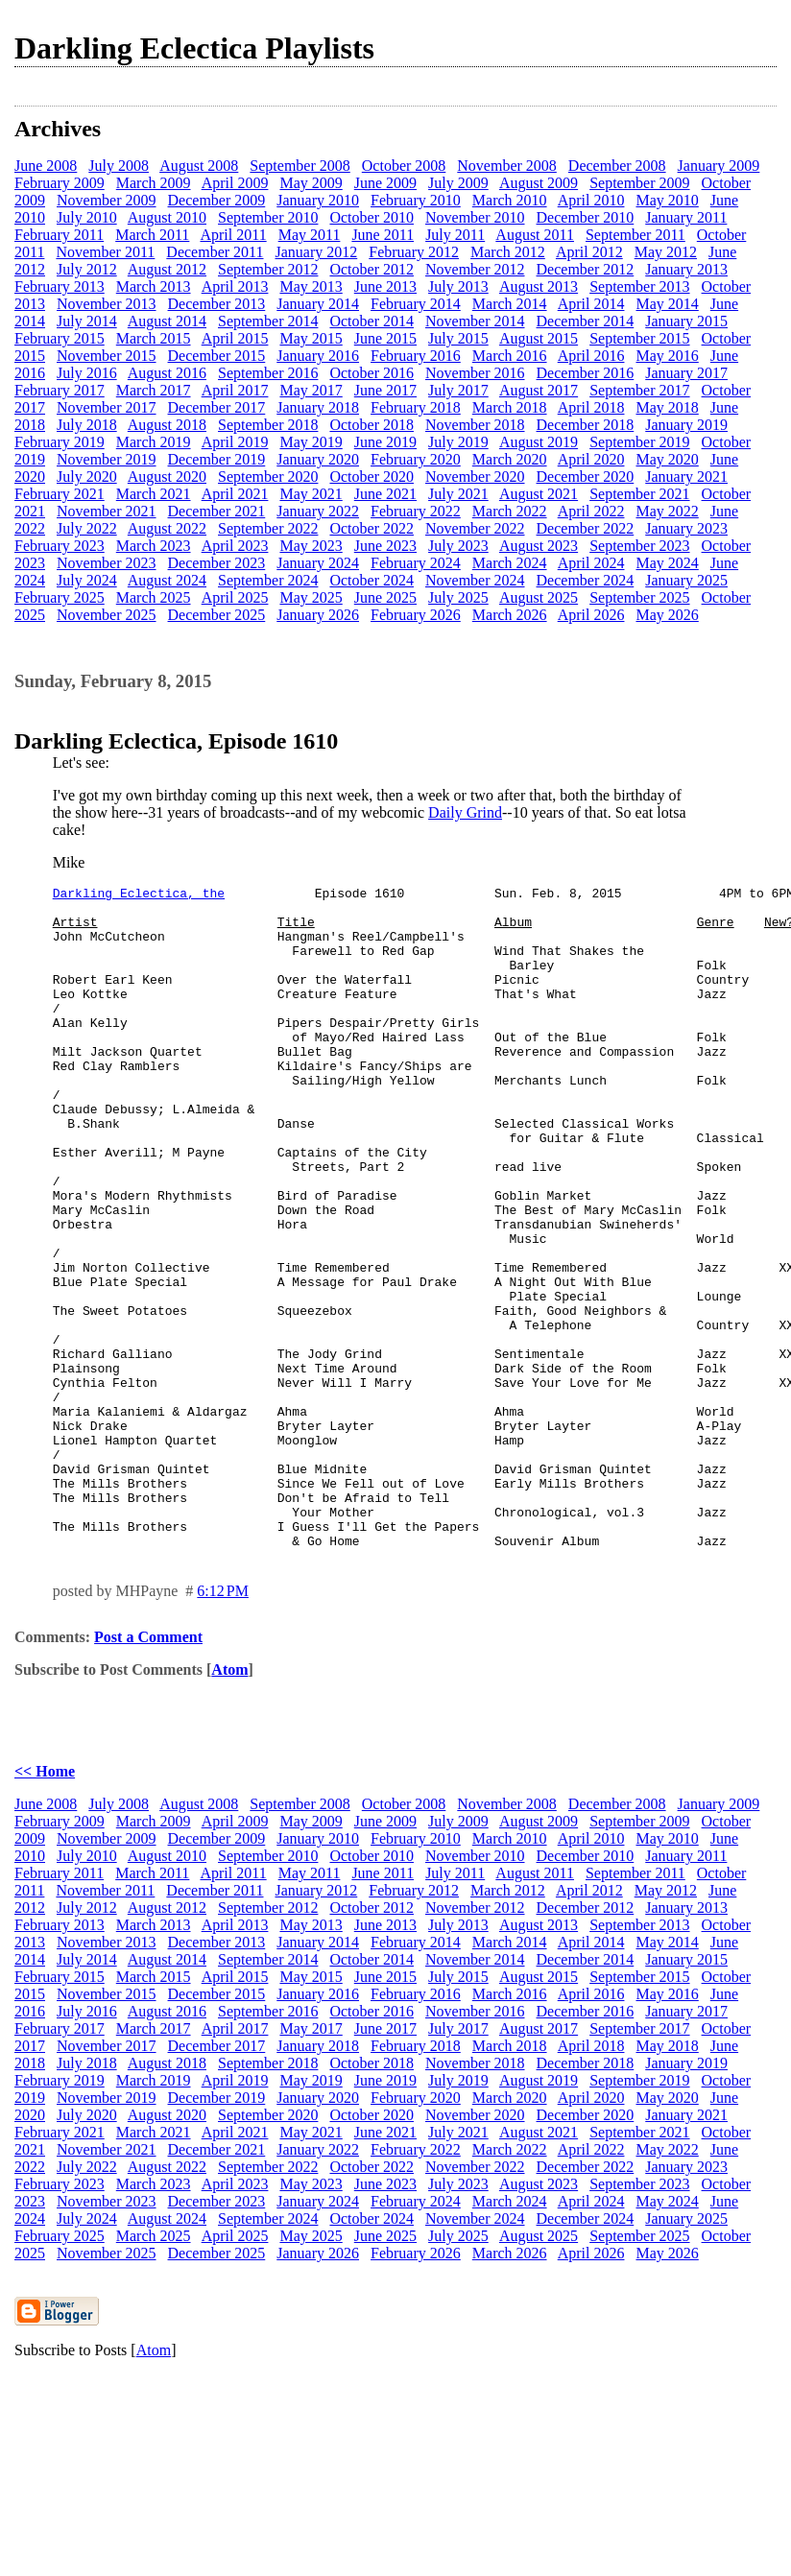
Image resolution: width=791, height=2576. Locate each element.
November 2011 (105, 252)
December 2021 (217, 511)
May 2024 (666, 563)
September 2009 (639, 183)
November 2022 (475, 528)
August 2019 (538, 442)
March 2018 (509, 407)
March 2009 (153, 183)
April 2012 (589, 252)
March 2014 (509, 304)
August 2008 (198, 165)
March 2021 (153, 494)
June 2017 (385, 390)
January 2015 (686, 321)
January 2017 (686, 373)
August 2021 (538, 494)
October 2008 (404, 165)
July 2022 (87, 528)
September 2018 (268, 425)
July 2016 (87, 373)
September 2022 (268, 528)
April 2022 (591, 511)
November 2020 (475, 476)
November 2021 (106, 511)
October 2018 (371, 425)
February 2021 (59, 494)
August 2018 (167, 425)
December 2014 (586, 321)
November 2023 (106, 563)
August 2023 (538, 545)
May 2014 (666, 304)
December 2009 (217, 200)
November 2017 (106, 407)
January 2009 (719, 165)
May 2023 (310, 545)
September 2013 (639, 286)
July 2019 (458, 442)
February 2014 (416, 304)
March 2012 (507, 252)
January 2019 (686, 425)
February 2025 (59, 597)
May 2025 (310, 597)
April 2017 (235, 390)
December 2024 (586, 580)
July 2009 (458, 183)
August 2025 (538, 597)
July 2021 (458, 494)
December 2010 (586, 217)
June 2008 (45, 165)
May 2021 (310, 494)
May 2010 (666, 200)
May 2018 (666, 407)
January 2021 (686, 476)
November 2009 (106, 200)
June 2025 (385, 597)
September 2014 (268, 321)
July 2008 (118, 165)
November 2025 (106, 615)
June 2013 (385, 286)
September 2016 (268, 373)
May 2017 (310, 390)
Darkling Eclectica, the (139, 895)
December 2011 (214, 252)
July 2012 (87, 269)
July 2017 (458, 390)
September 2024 (268, 580)
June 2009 (385, 183)
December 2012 (586, 269)
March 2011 (152, 235)
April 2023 (235, 545)
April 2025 (235, 597)
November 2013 (106, 304)
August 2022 (167, 528)
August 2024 (167, 580)
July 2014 (87, 321)
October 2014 (371, 321)
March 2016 (509, 355)
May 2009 (310, 183)
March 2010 (509, 200)
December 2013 (217, 304)
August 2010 (167, 217)
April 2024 (591, 563)
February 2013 (59, 286)
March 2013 (153, 286)
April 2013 (235, 286)
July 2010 (87, 217)
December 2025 (217, 615)
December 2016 (586, 373)
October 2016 (371, 373)
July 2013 (458, 286)
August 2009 (538, 183)
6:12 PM (223, 1723)
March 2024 (509, 563)
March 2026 (509, 615)
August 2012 (167, 269)
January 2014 (317, 304)
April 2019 (235, 442)
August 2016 (167, 373)
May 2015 (310, 338)
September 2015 (639, 338)
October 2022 (371, 528)
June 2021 (385, 494)
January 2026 (317, 615)
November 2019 (106, 459)
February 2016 (416, 355)
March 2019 (153, 442)
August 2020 (167, 476)
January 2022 (317, 511)
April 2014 (591, 304)
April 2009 (235, 183)
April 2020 (591, 459)
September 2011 (635, 235)
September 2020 (268, 476)
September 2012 (268, 269)
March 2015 (153, 338)
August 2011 (534, 235)
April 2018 (591, 407)
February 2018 (416, 407)
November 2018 (475, 425)
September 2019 (639, 442)
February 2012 (414, 252)
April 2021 (235, 494)
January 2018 (317, 407)
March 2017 (153, 390)
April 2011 (233, 235)
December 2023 (217, 563)
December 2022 (586, 528)
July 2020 (87, 476)
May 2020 (666, 459)
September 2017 (639, 390)
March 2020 (509, 459)
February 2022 (416, 511)
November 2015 (106, 355)
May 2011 (309, 235)
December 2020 (586, 476)
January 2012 (316, 252)
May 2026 (666, 615)
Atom (229, 1802)
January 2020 (317, 459)
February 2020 (416, 459)
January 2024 (317, 563)
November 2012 (475, 269)
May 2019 (310, 442)
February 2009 (59, 183)
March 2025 (153, 597)
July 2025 (458, 597)
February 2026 (416, 615)
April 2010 (591, 200)
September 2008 (299, 165)
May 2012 (666, 252)
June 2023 (385, 545)
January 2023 (686, 528)
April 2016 (591, 355)
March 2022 (509, 511)
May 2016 (666, 355)
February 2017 (59, 390)
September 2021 (639, 494)
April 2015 (235, 338)
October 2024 (371, 580)
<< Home (44, 1904)
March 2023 (153, 545)
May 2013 (310, 286)
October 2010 (371, 217)
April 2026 (591, 615)
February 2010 (416, 200)
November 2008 (507, 165)
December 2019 (217, 459)
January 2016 (317, 355)
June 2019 (385, 442)
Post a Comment (148, 1769)
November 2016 (475, 373)
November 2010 (475, 217)
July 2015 (458, 338)
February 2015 (59, 338)
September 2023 (639, 545)
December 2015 (217, 355)
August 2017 (538, 390)
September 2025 (639, 597)
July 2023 (458, 545)
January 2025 (686, 580)
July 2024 (87, 580)
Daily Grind (465, 812)
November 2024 (475, 580)
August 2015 (538, 338)
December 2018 (586, 425)
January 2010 (317, 200)
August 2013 (538, 286)
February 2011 (59, 235)
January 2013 (686, 269)
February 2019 (59, 442)
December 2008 (617, 165)
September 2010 (268, 217)
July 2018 (87, 425)
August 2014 (167, 321)
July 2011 (455, 235)
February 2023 (59, 545)
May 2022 (666, 511)
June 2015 (385, 338)
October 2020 (371, 476)
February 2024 (416, 563)
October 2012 (371, 269)
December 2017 (217, 407)
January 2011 (686, 217)
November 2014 (475, 321)
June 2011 (382, 235)
